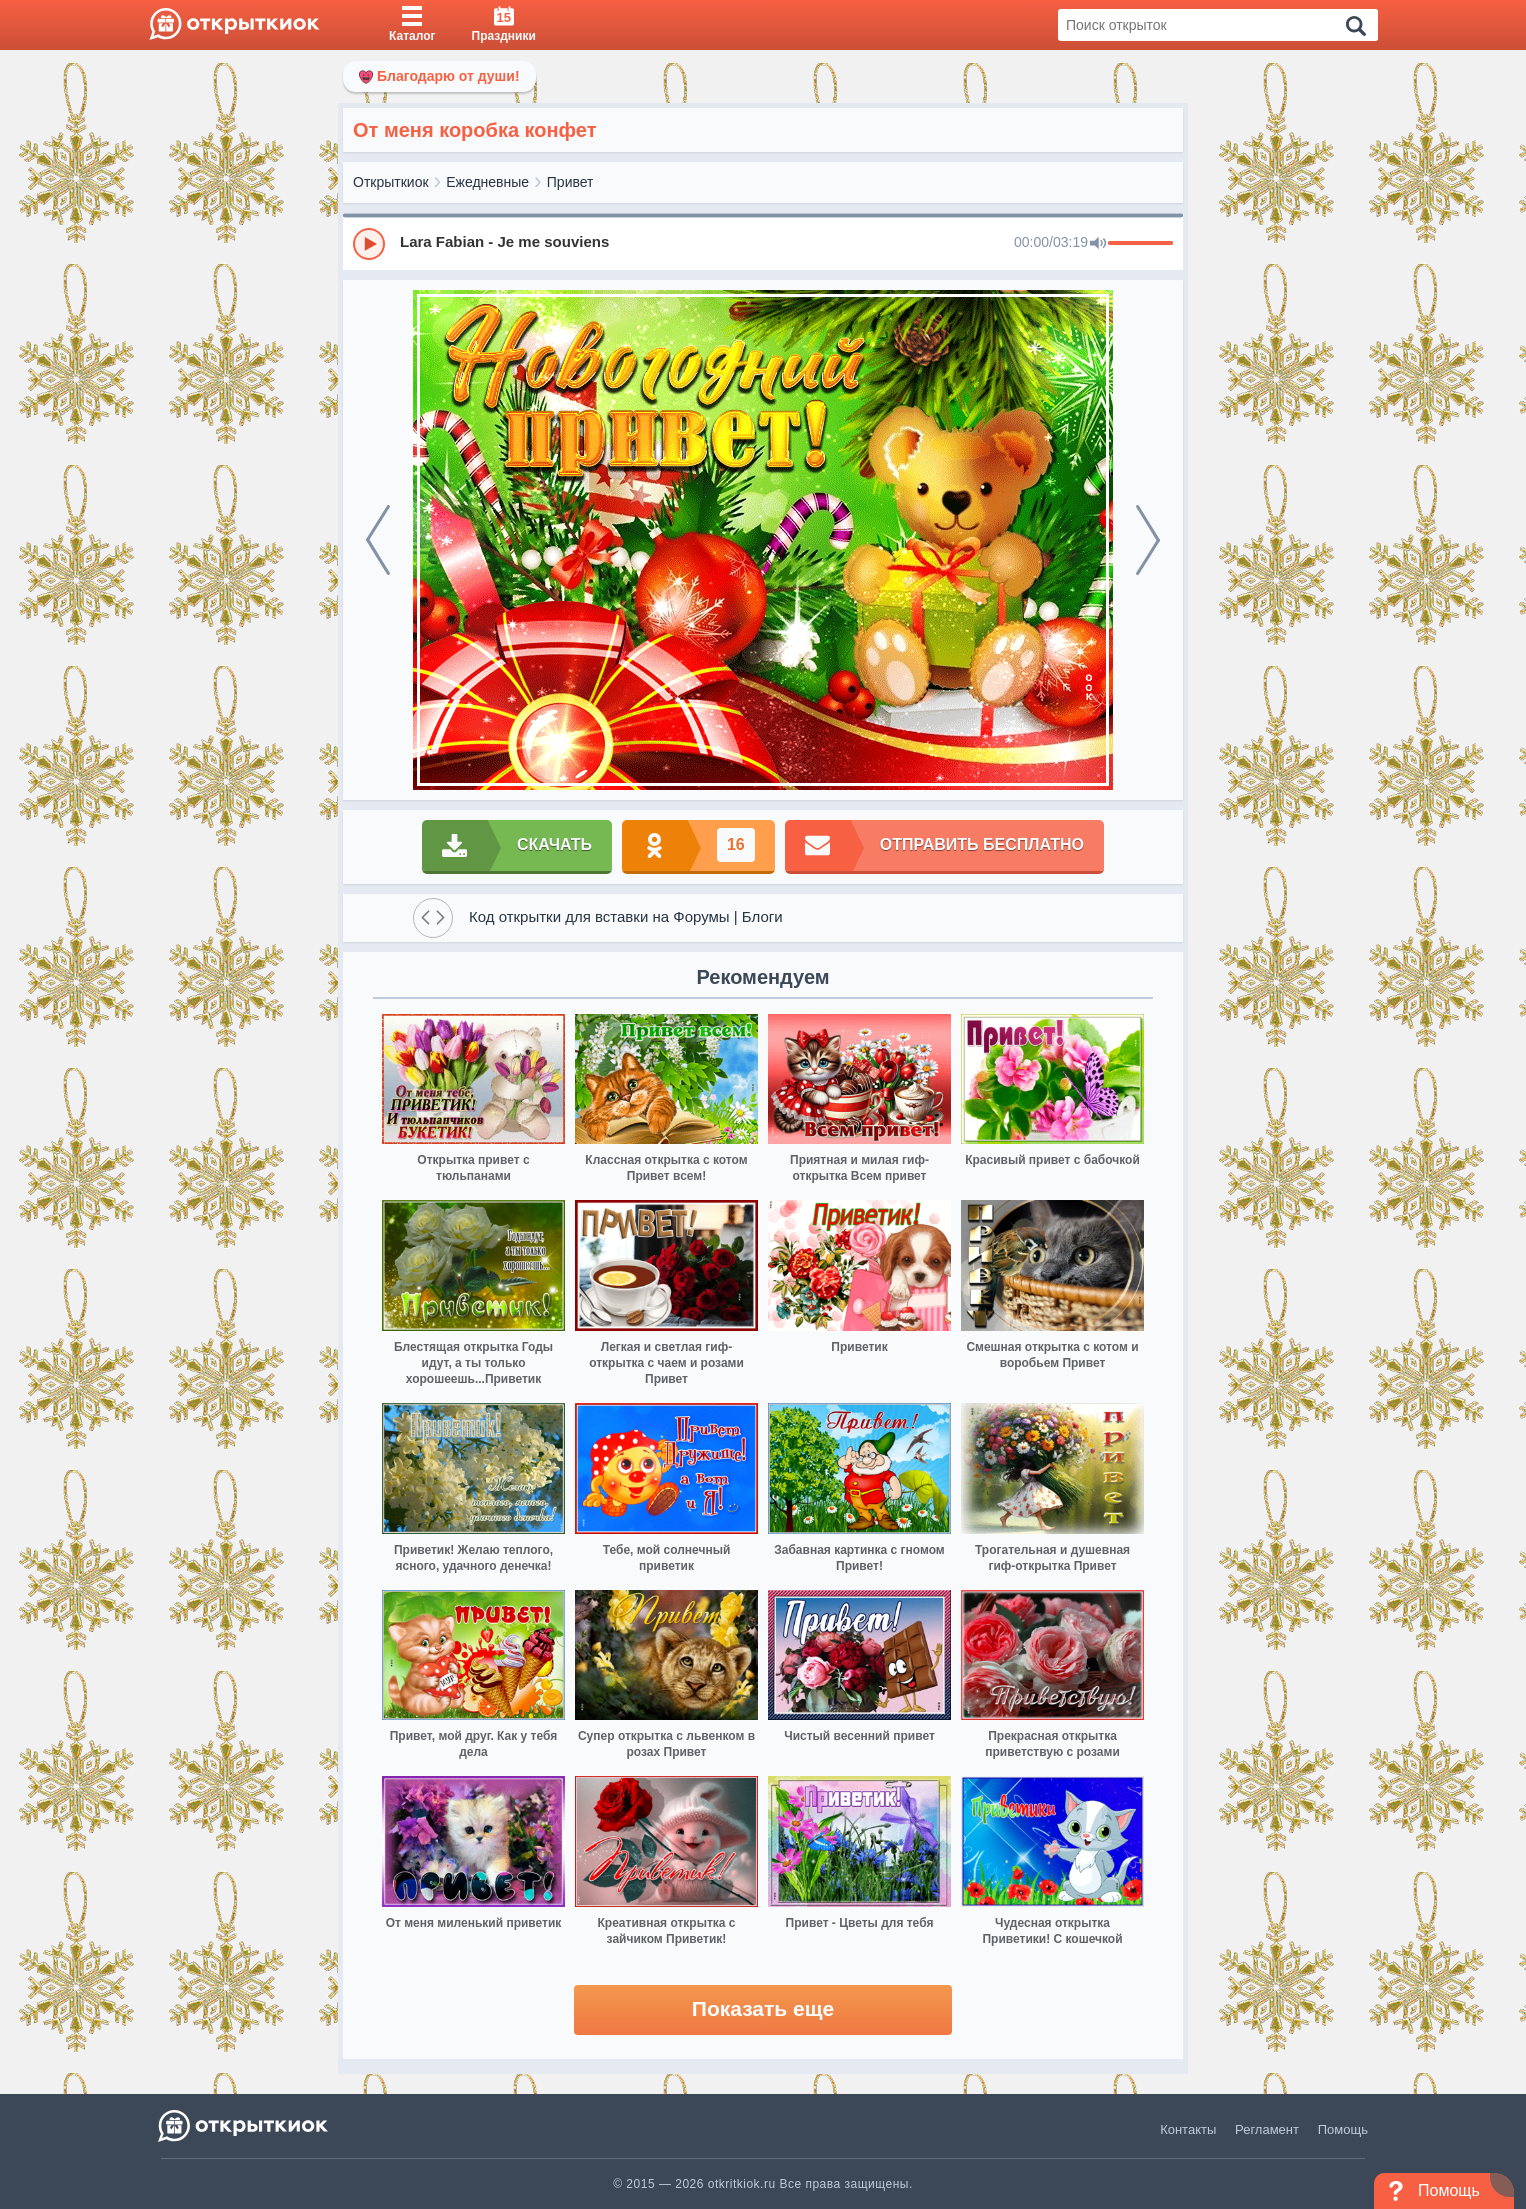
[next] (1148, 540)
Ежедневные (487, 182)
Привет (570, 182)
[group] (763, 243)
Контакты (1188, 2129)
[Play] (369, 244)
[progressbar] (1140, 244)
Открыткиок (391, 182)
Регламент (1267, 2129)
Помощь (1343, 2129)
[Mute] (1098, 244)
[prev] (378, 540)
